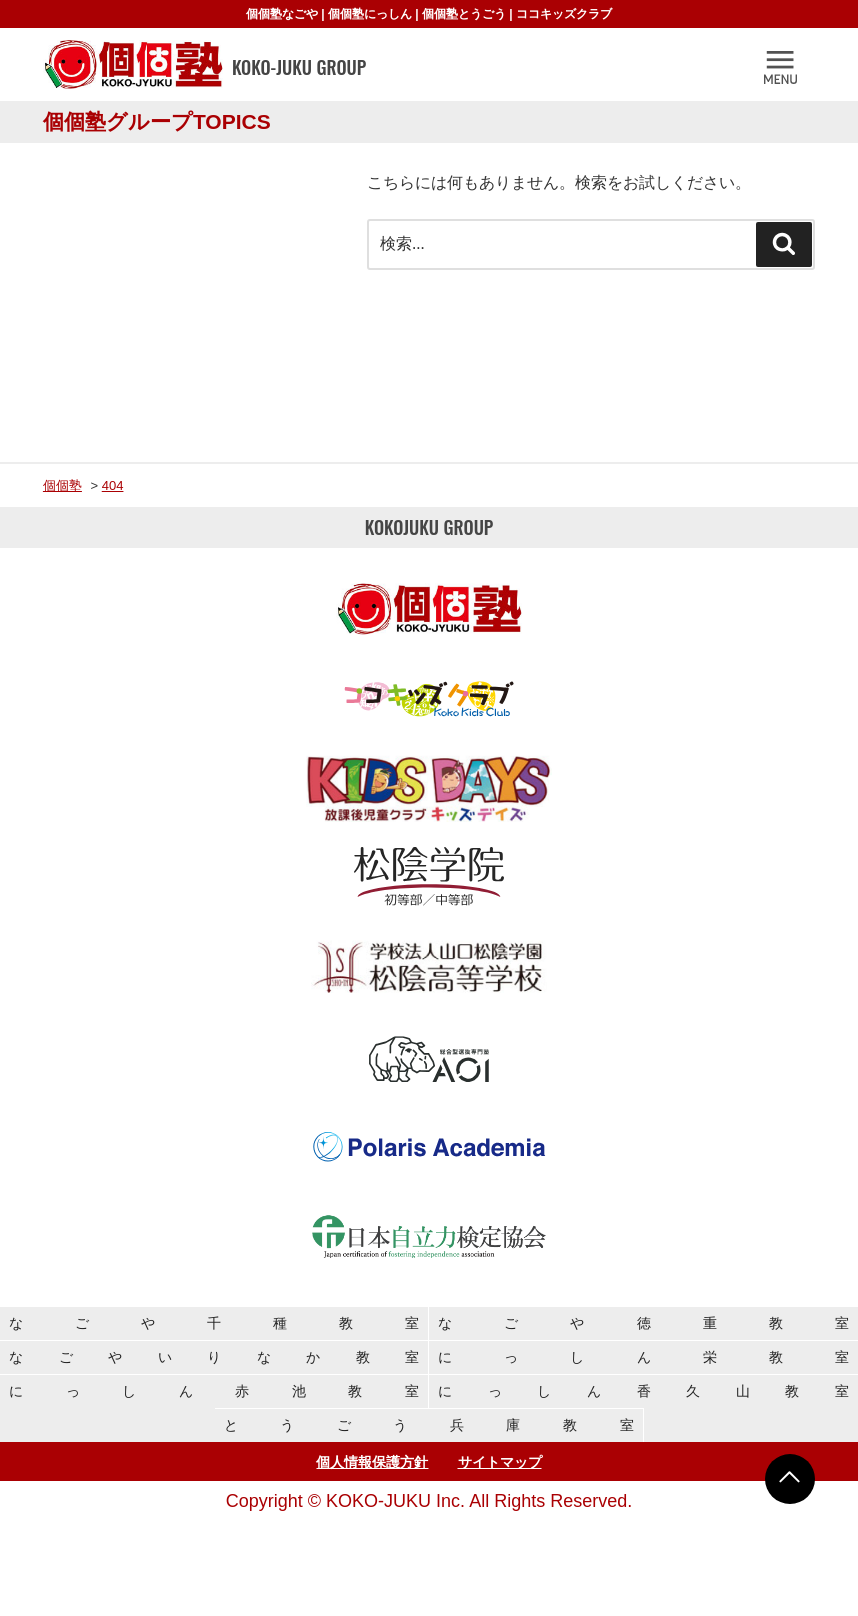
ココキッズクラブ (564, 14)
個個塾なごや (282, 14)
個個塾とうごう (464, 14)
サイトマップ (500, 1462)
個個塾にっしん (370, 14)
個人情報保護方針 (372, 1462)
